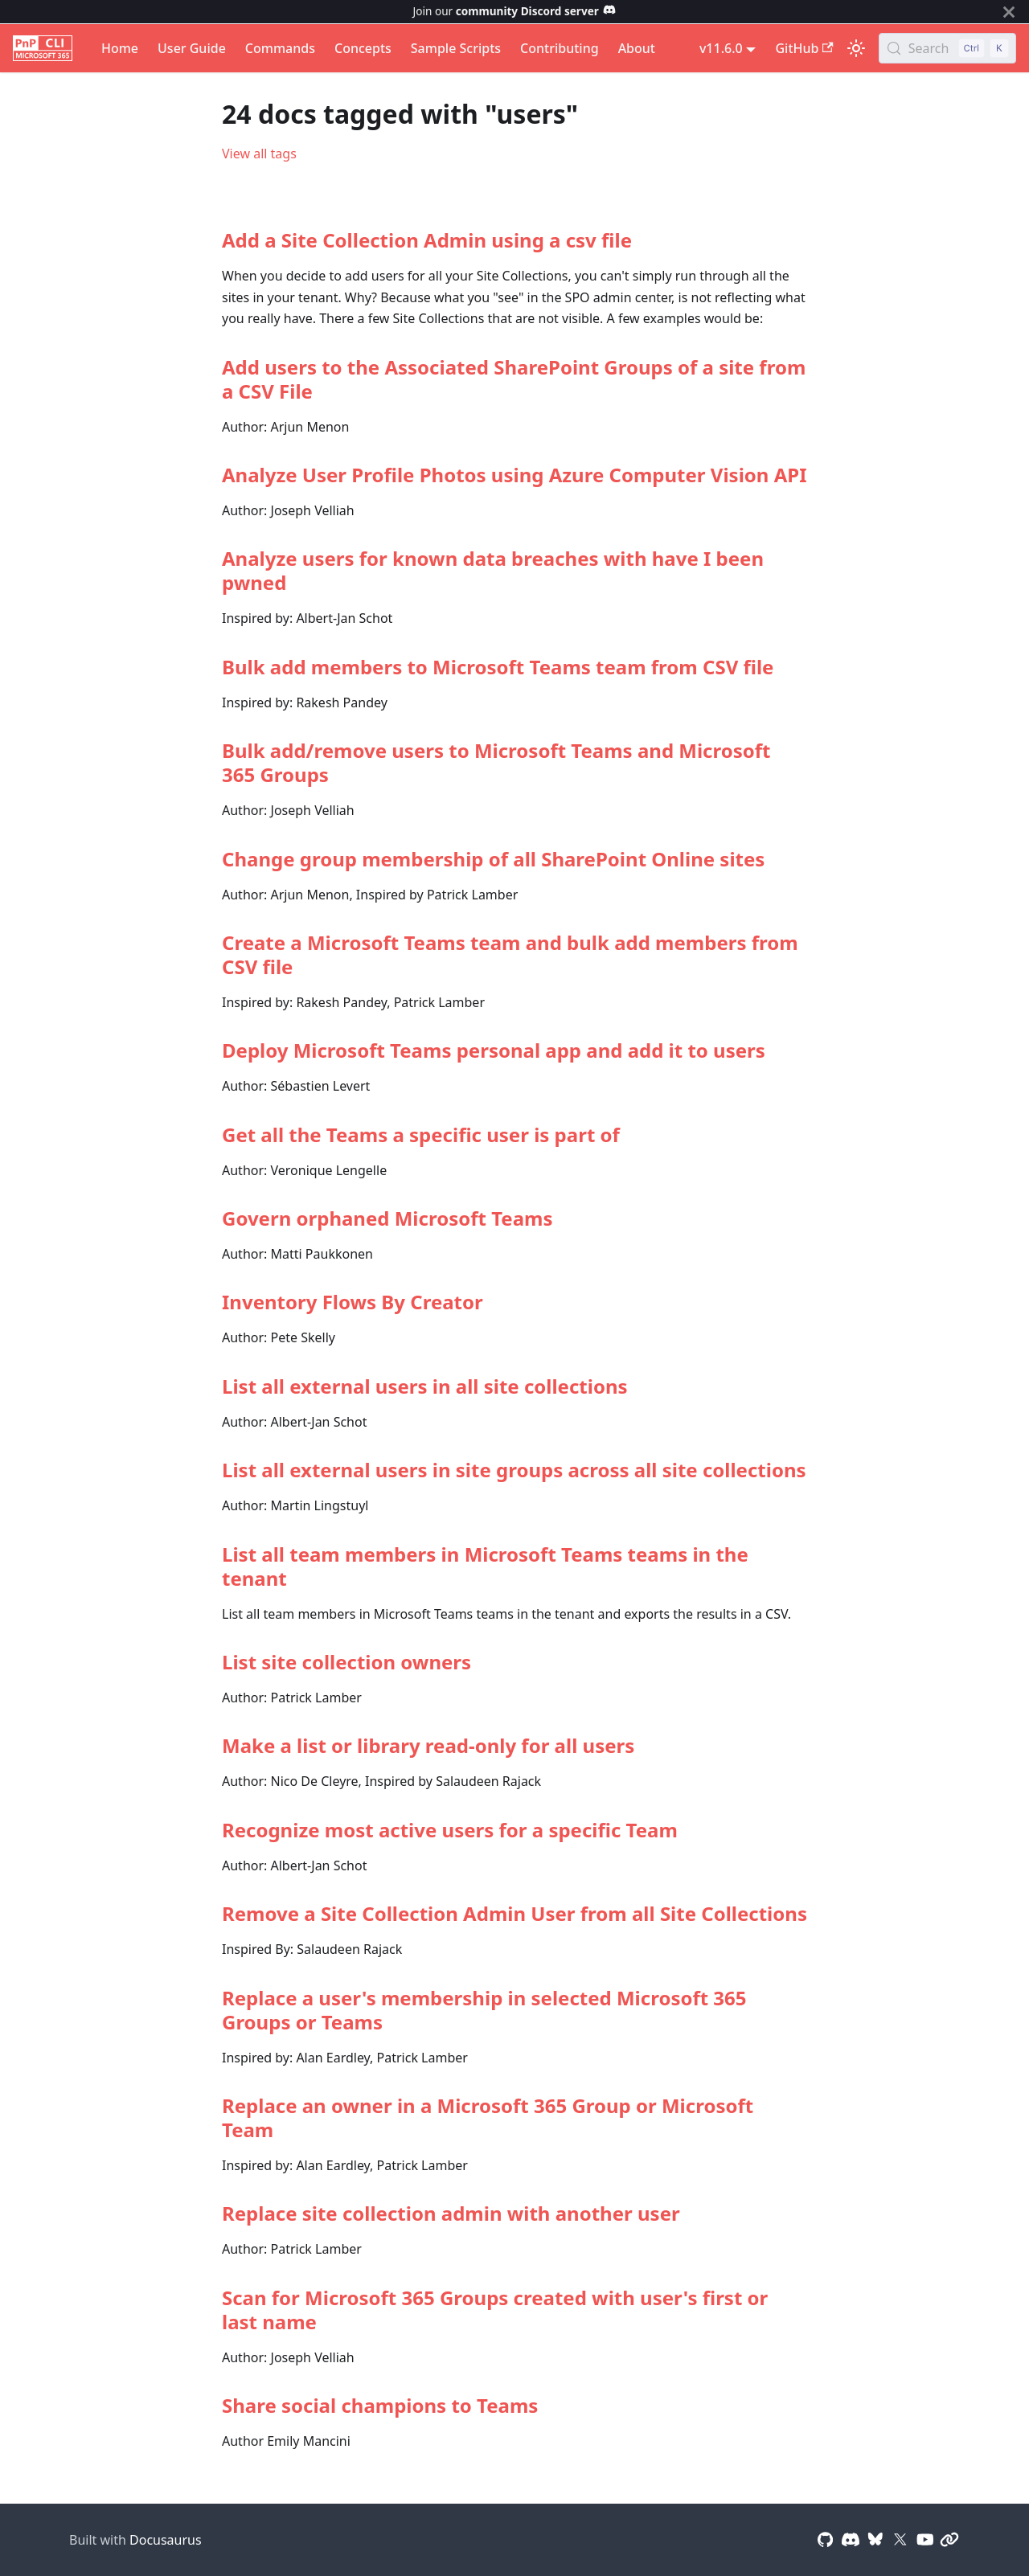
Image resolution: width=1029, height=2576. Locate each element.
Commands (280, 48)
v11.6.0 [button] (721, 48)
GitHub (804, 48)
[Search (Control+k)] (947, 48)
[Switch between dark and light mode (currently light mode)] (856, 48)
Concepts (363, 48)
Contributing (559, 48)
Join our (515, 10)
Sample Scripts (456, 48)
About (636, 48)
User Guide (192, 48)
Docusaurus (165, 2540)
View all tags (259, 153)
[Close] (1009, 11)
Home (119, 48)
